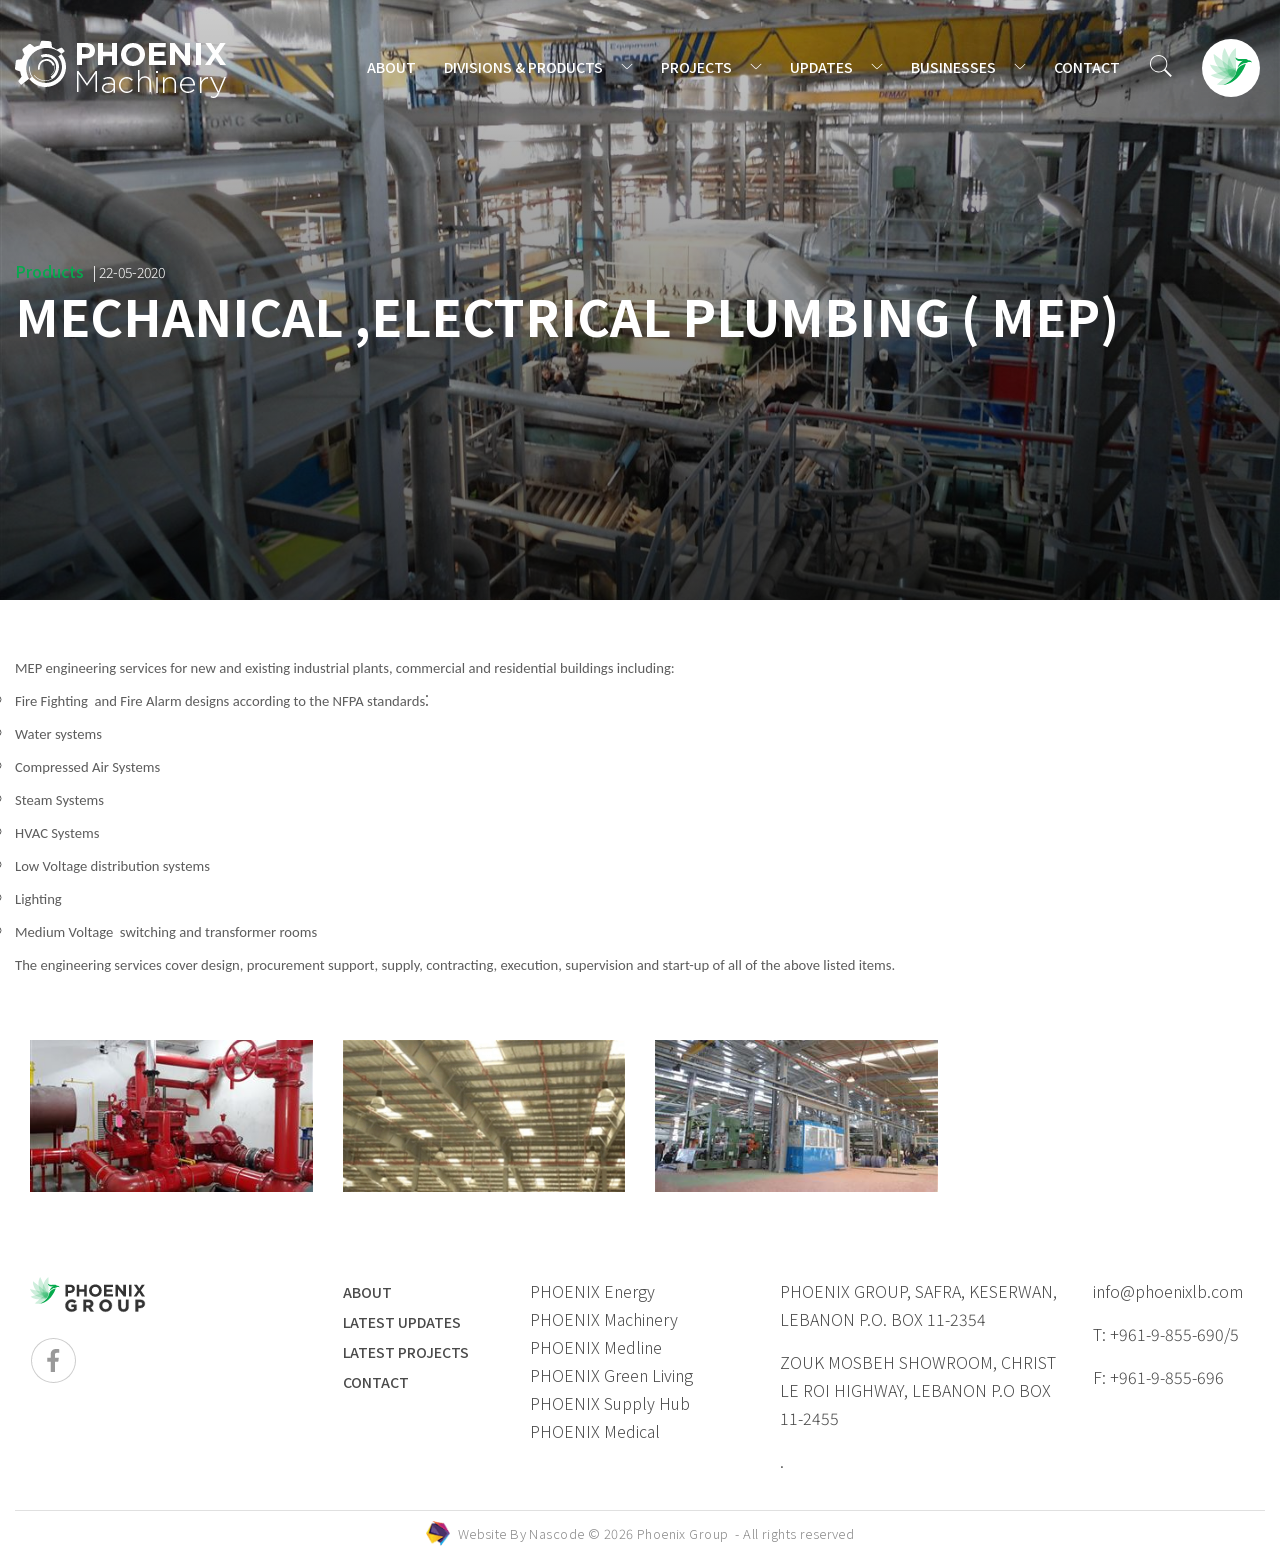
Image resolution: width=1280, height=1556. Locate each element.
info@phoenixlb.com (1168, 1291)
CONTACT (1087, 67)
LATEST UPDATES (402, 1322)
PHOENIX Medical (595, 1431)
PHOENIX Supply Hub (610, 1403)
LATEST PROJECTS (406, 1352)
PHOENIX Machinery (604, 1319)
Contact (376, 1382)
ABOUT (391, 67)
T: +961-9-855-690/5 (1166, 1334)
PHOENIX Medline (596, 1347)
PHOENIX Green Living (611, 1375)
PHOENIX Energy (592, 1291)
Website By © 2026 (656, 1533)
